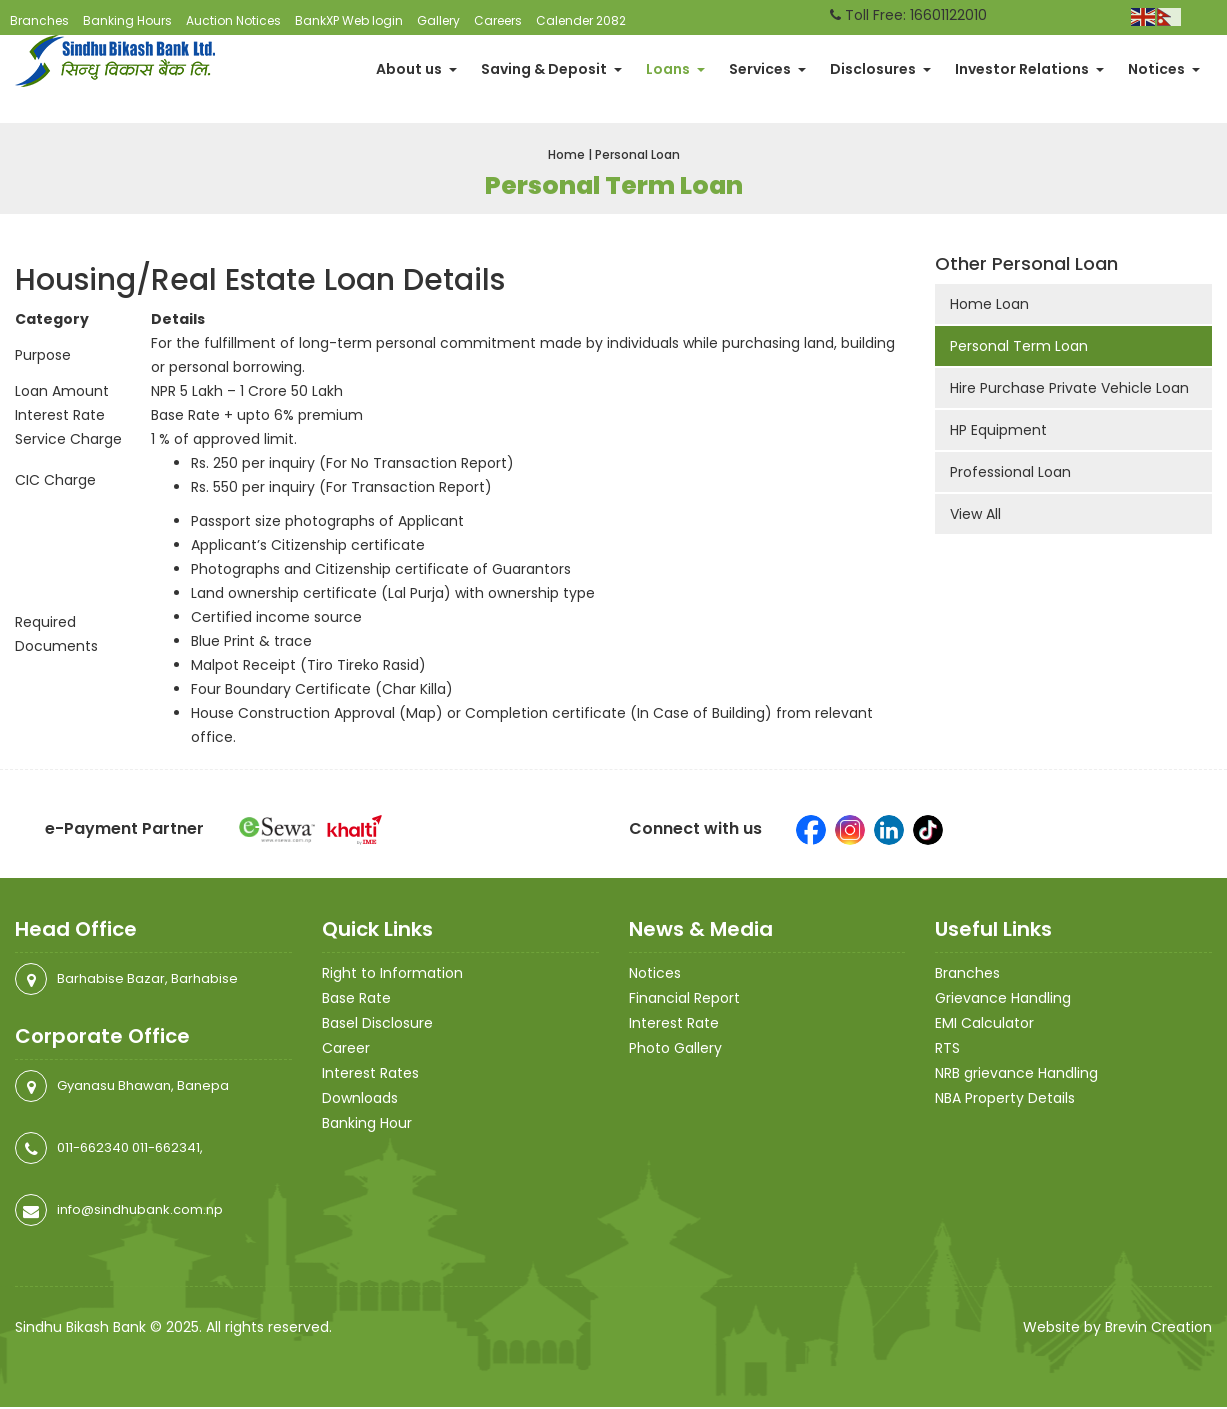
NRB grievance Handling (1016, 1075)
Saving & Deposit (551, 70)
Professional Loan (1010, 474)
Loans (675, 70)
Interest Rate (674, 1025)
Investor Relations (1029, 70)
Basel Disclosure (377, 1025)
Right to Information (392, 975)
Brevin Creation (1158, 1329)
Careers (498, 20)
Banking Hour (367, 1125)
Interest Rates (370, 1075)
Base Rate (356, 1000)
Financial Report (684, 1000)
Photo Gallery (675, 1050)
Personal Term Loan (1019, 348)
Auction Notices (233, 20)
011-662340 (93, 1149)
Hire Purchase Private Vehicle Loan (1069, 390)
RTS (947, 1050)
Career (346, 1050)
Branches (39, 20)
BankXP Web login (349, 20)
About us (416, 70)
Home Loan (989, 306)
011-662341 (166, 1149)
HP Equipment (998, 432)
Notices (1164, 70)
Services (767, 70)
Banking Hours (127, 20)
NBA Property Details (1005, 1100)
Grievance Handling (1003, 1000)
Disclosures (880, 70)
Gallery (438, 20)
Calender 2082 (581, 20)
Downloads (360, 1100)
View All (975, 516)
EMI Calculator (984, 1025)
